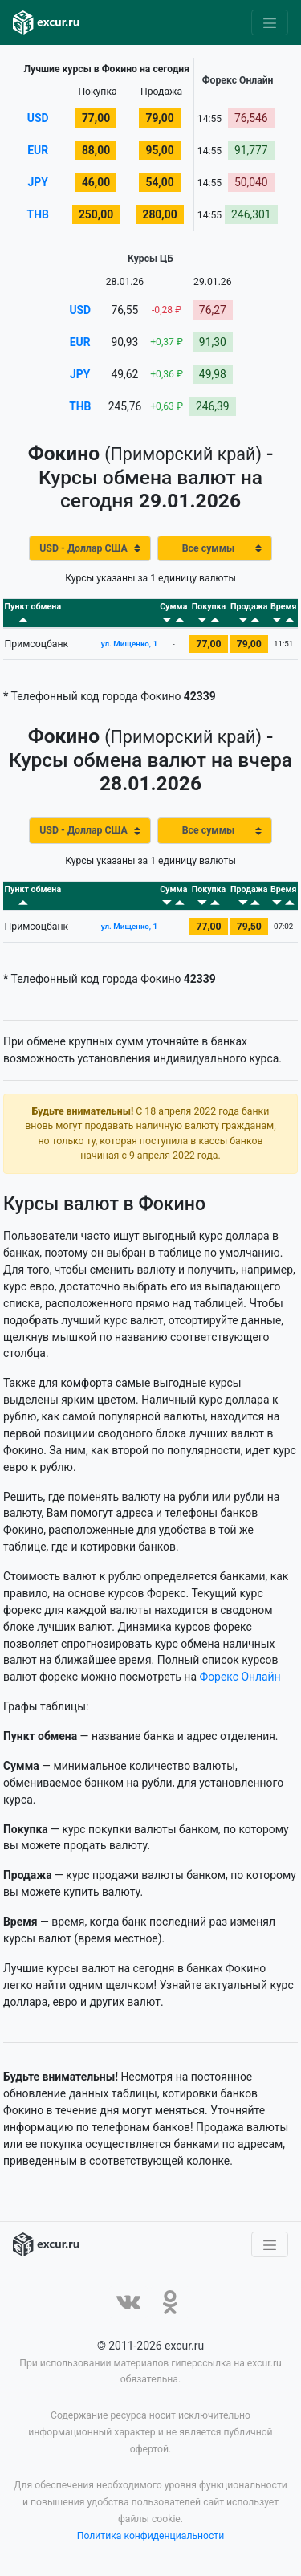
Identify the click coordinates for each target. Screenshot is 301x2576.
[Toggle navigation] (269, 22)
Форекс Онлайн (239, 1677)
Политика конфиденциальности (151, 2536)
